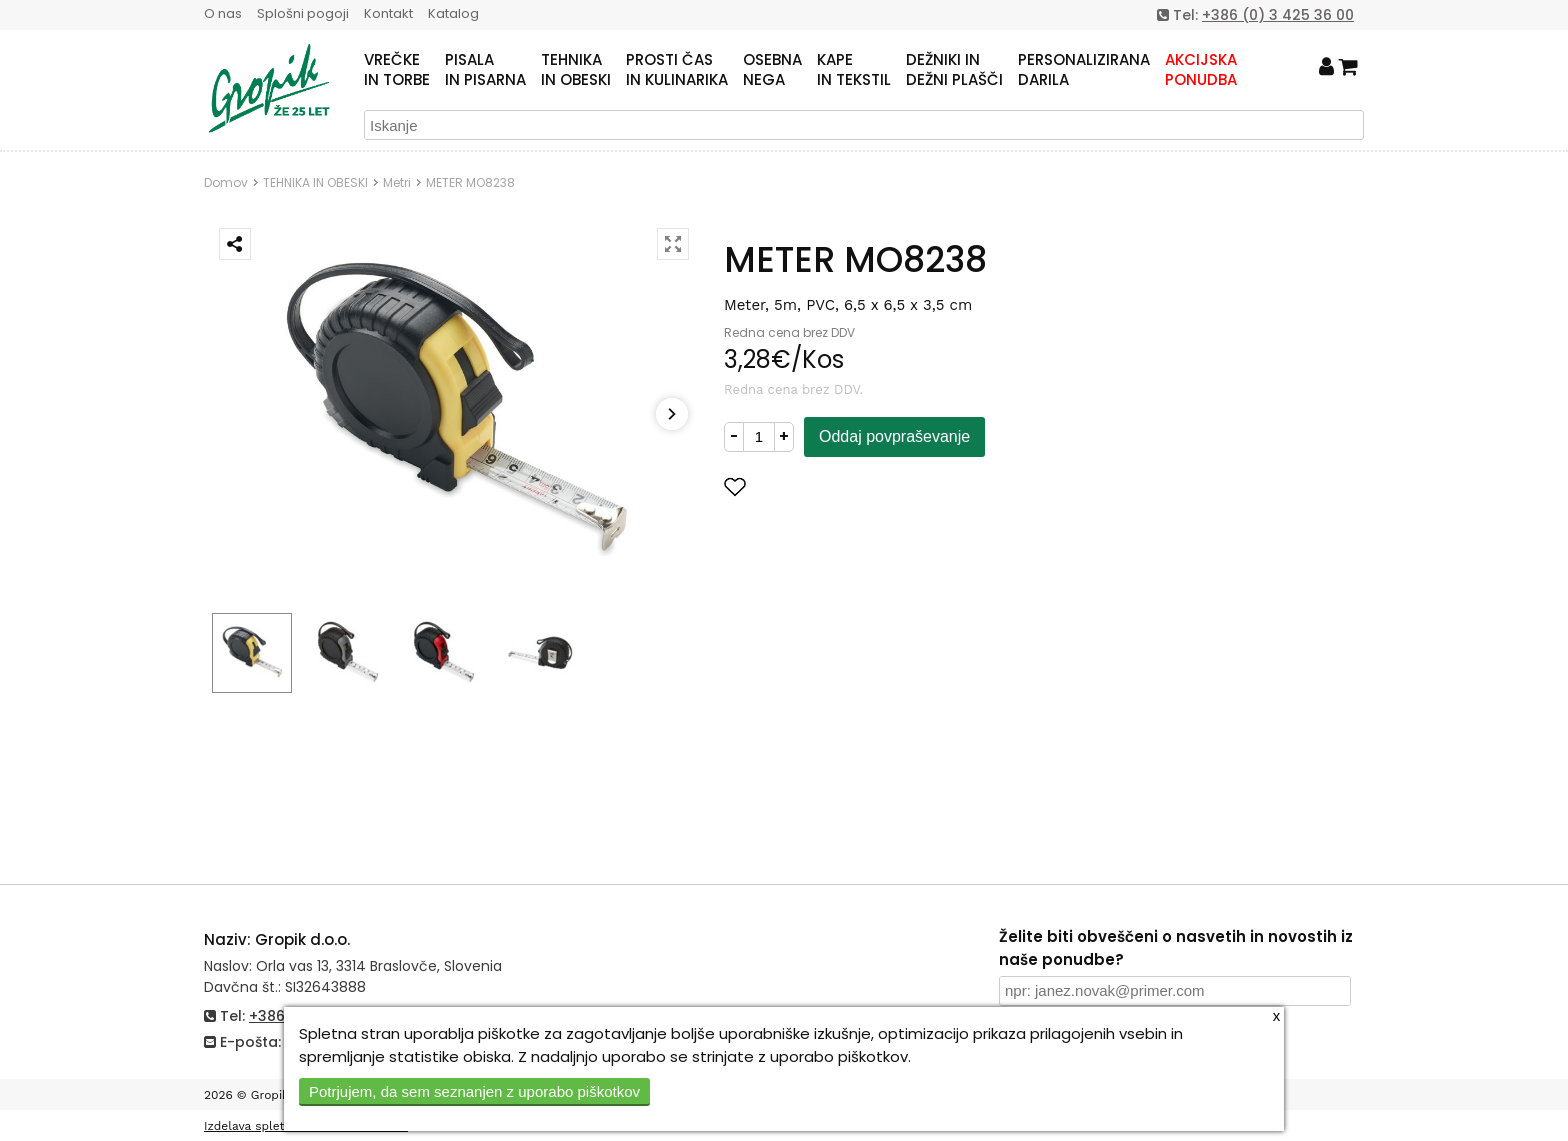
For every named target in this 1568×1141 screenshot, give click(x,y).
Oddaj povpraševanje (894, 436)
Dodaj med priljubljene (833, 486)
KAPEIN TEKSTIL (854, 70)
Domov (226, 182)
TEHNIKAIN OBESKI (576, 70)
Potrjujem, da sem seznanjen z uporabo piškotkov (474, 1091)
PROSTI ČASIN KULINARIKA (677, 70)
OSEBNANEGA (772, 70)
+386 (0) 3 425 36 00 (1278, 15)
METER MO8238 (470, 182)
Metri (397, 182)
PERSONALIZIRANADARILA (1084, 70)
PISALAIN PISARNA (485, 70)
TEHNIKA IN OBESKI (315, 182)
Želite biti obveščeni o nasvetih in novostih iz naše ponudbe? (1176, 948)
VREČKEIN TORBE (397, 70)
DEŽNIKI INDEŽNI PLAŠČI (954, 70)
